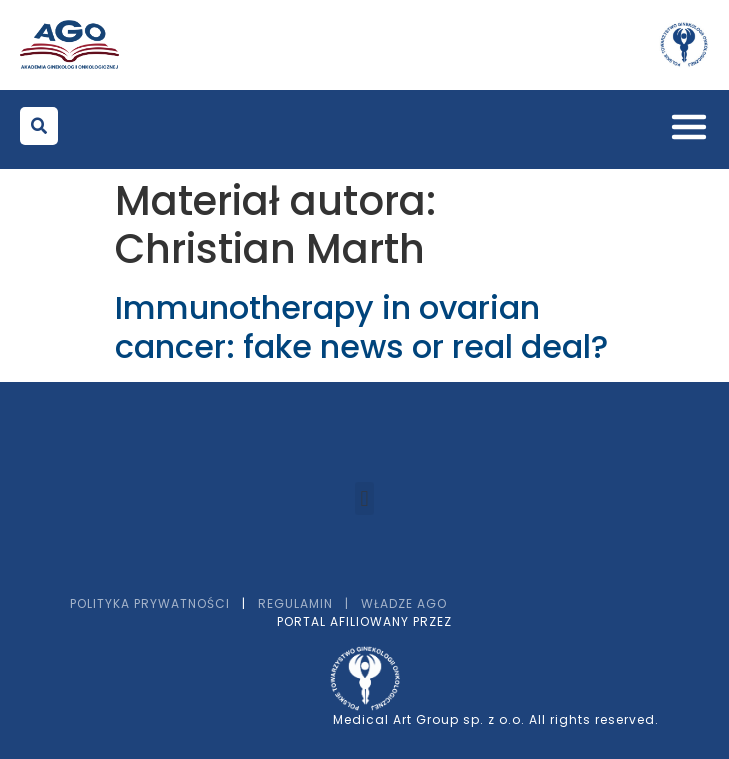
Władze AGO (404, 603)
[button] (39, 126)
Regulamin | (309, 603)
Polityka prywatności (150, 603)
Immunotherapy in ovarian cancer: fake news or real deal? (361, 326)
